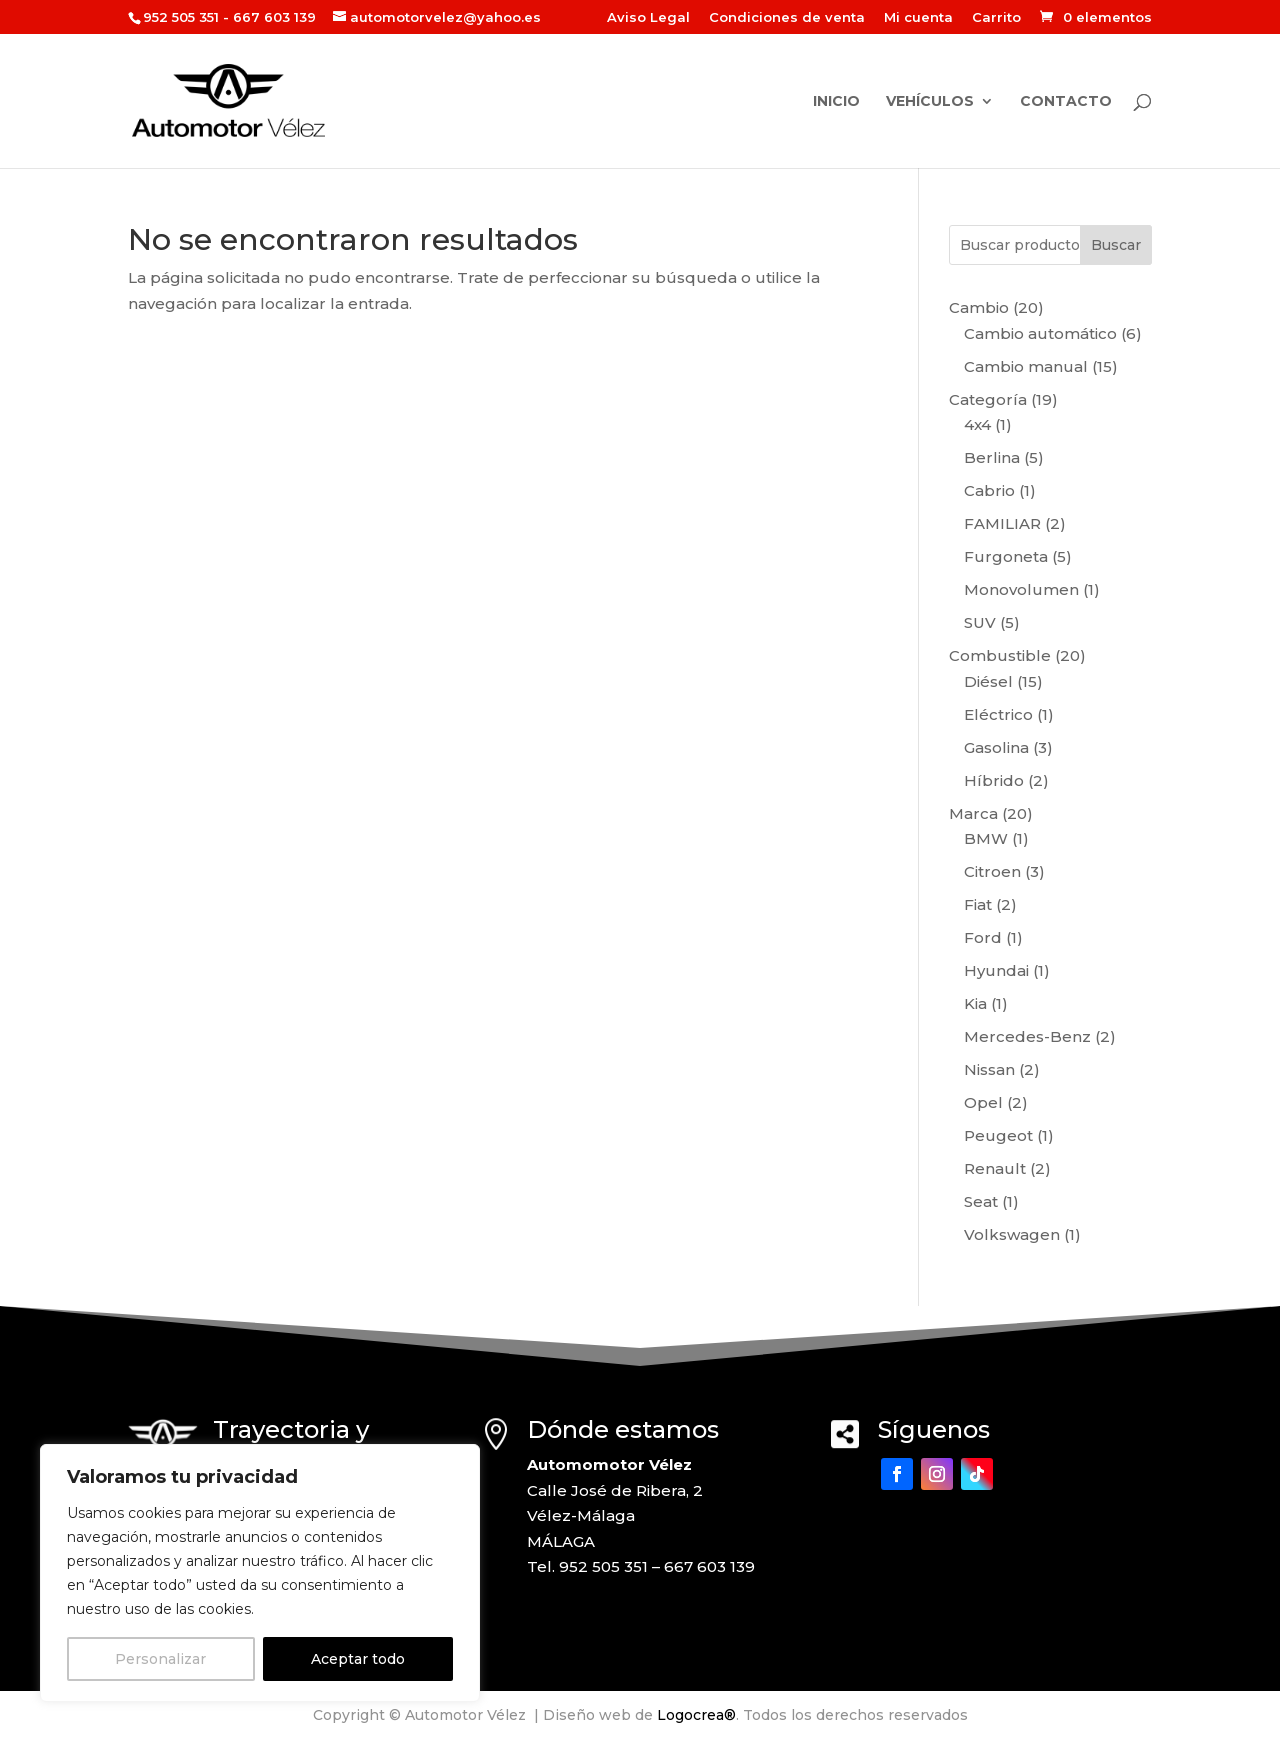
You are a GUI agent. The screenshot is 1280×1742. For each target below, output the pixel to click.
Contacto (1066, 102)
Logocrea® (696, 1715)
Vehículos (930, 102)
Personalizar (160, 1659)
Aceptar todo (358, 1659)
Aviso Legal (648, 18)
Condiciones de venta (787, 18)
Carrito (996, 18)
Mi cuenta (918, 18)
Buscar (1116, 245)
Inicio (836, 102)
